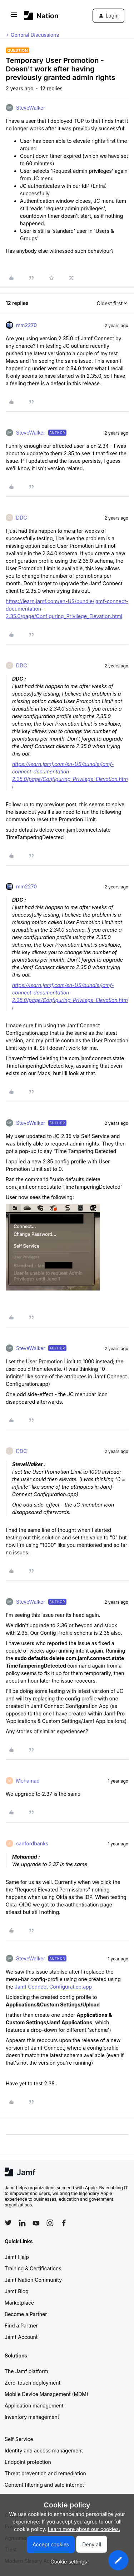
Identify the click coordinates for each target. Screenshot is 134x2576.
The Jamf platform (26, 2371)
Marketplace (19, 2303)
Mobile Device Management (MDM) (46, 2394)
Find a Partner (21, 2325)
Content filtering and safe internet (44, 2485)
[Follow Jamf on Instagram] (50, 2222)
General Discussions (35, 35)
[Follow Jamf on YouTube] (36, 2222)
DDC (21, 518)
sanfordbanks (32, 1843)
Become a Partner (26, 2314)
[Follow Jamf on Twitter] (8, 2223)
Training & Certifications (33, 2268)
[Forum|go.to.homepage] (41, 15)
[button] (14, 17)
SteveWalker (30, 108)
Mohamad (28, 1781)
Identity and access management (44, 2450)
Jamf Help (17, 2257)
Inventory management (32, 2417)
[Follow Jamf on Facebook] (64, 2222)
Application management (34, 2405)
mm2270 (26, 325)
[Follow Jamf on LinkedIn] (22, 2222)
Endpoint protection (28, 2462)
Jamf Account (21, 2337)
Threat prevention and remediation (45, 2473)
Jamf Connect (32, 1987)
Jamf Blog (17, 2291)
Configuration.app (71, 1987)
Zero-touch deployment (32, 2383)
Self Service (19, 2439)
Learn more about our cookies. (84, 2529)
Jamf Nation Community (33, 2280)
